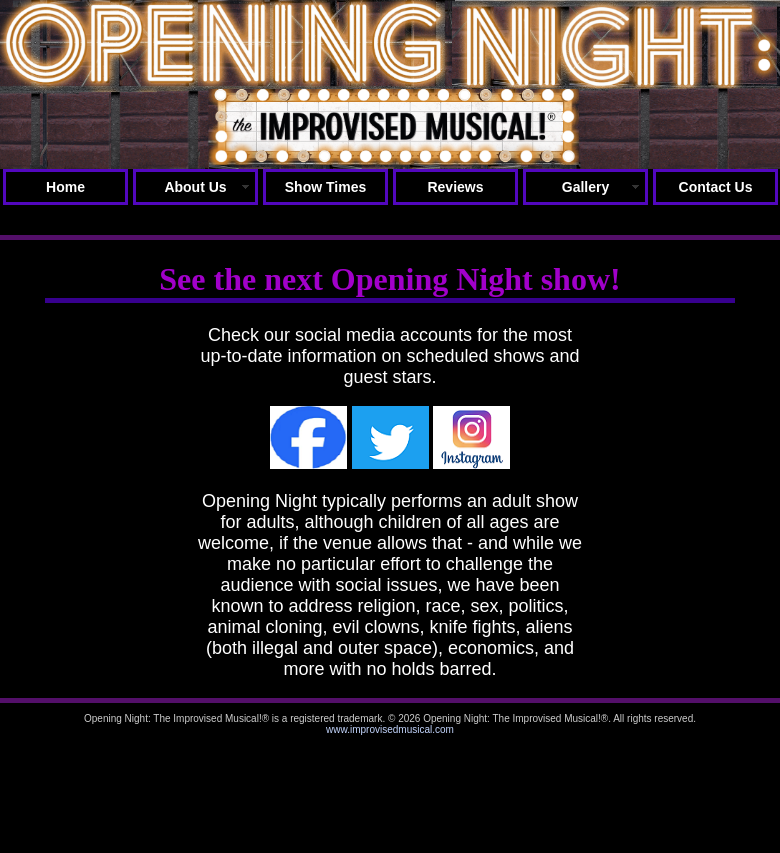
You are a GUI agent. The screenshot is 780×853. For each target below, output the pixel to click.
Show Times (325, 187)
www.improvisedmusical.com (390, 729)
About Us (195, 187)
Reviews (455, 187)
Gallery (585, 187)
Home (65, 187)
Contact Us (716, 187)
